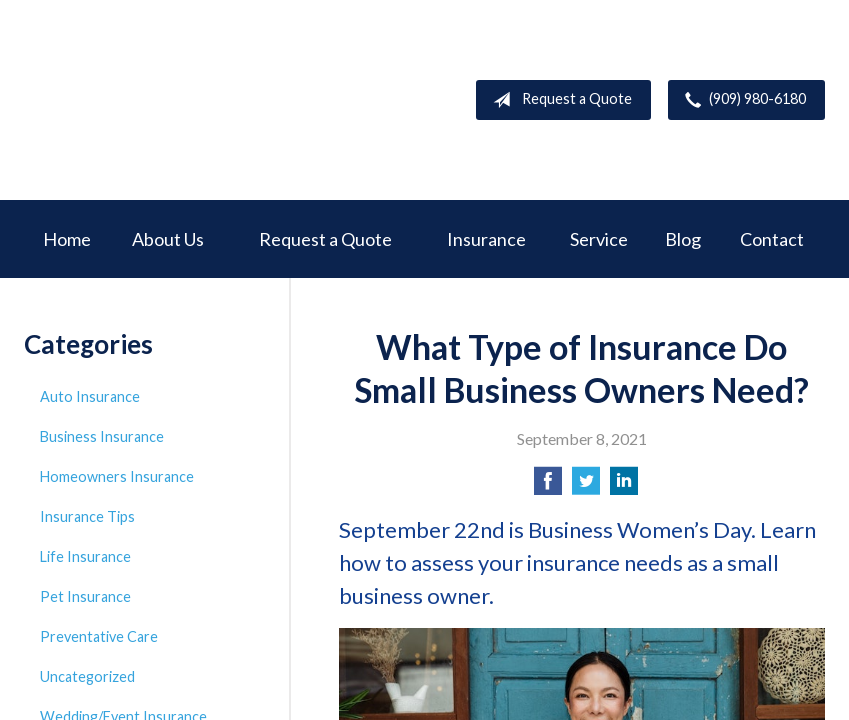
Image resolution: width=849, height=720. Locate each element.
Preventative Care (99, 636)
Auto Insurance (90, 396)
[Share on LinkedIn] (624, 486)
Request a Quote (558, 100)
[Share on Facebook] (548, 486)
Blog (683, 239)
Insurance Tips (87, 516)
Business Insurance (102, 436)
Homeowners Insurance (117, 476)
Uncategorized (87, 676)
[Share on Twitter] (586, 486)
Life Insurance (85, 556)
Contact (772, 239)
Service (599, 239)
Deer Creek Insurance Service (174, 100)
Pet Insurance (85, 596)
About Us (168, 239)
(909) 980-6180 (741, 100)
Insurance (486, 239)
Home (67, 239)
